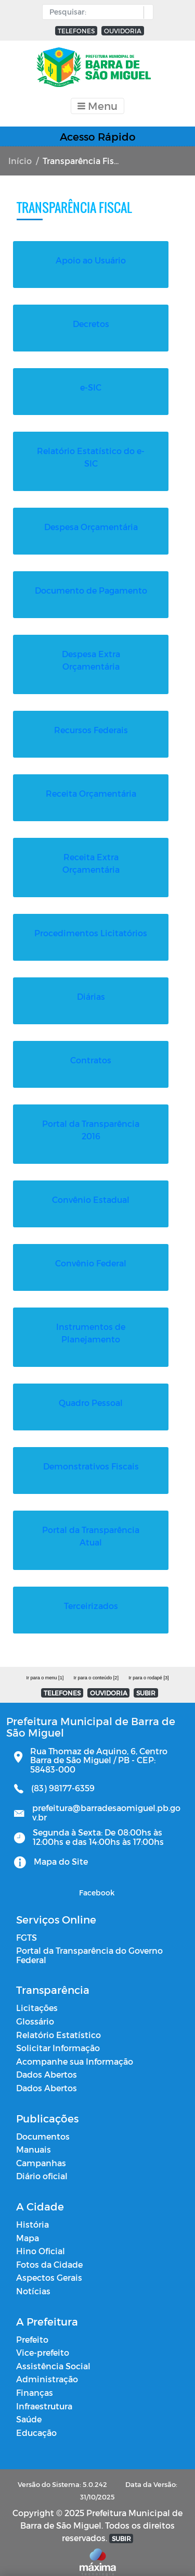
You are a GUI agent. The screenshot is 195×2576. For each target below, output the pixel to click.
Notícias (33, 2278)
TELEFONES (76, 30)
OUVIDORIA (122, 30)
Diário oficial (42, 2163)
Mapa (27, 2225)
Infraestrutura (44, 2393)
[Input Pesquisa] (95, 12)
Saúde (29, 2406)
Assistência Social (53, 2353)
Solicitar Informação (58, 2035)
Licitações (37, 1995)
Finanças (34, 2380)
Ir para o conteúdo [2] (95, 1665)
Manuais (33, 2137)
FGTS (26, 1925)
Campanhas (41, 2150)
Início (20, 161)
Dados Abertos (46, 2062)
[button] (146, 12)
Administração (47, 2366)
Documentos (43, 2124)
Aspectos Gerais (49, 2265)
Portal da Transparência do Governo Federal (89, 1942)
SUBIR (145, 1680)
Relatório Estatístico (58, 2022)
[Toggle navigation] (97, 106)
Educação (36, 2420)
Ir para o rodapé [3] (148, 1665)
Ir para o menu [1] (44, 1665)
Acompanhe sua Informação (74, 2049)
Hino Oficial (40, 2238)
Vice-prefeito (42, 2340)
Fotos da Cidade (49, 2252)
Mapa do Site (61, 1849)
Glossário (35, 2009)
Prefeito (32, 2327)
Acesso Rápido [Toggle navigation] (98, 136)
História (32, 2212)
